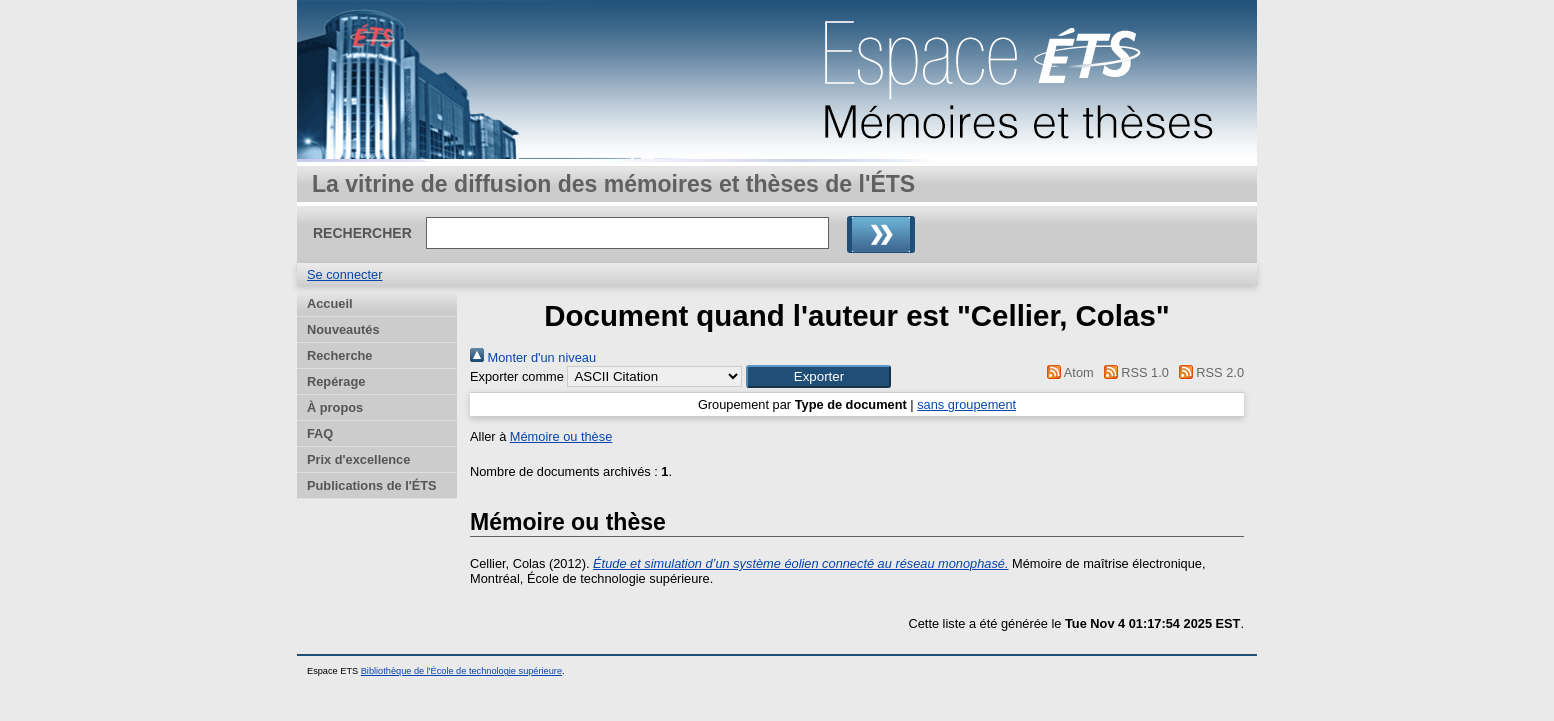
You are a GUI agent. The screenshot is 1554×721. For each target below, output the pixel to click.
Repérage (336, 381)
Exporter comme (517, 376)
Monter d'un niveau (533, 357)
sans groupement (966, 404)
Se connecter (344, 274)
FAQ (320, 433)
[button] (818, 376)
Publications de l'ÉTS (372, 485)
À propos (335, 407)
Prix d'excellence (358, 459)
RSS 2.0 (1208, 372)
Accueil (330, 303)
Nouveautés (343, 329)
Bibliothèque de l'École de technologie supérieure (461, 671)
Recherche (339, 355)
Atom (1067, 372)
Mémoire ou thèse (561, 436)
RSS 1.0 (1133, 372)
